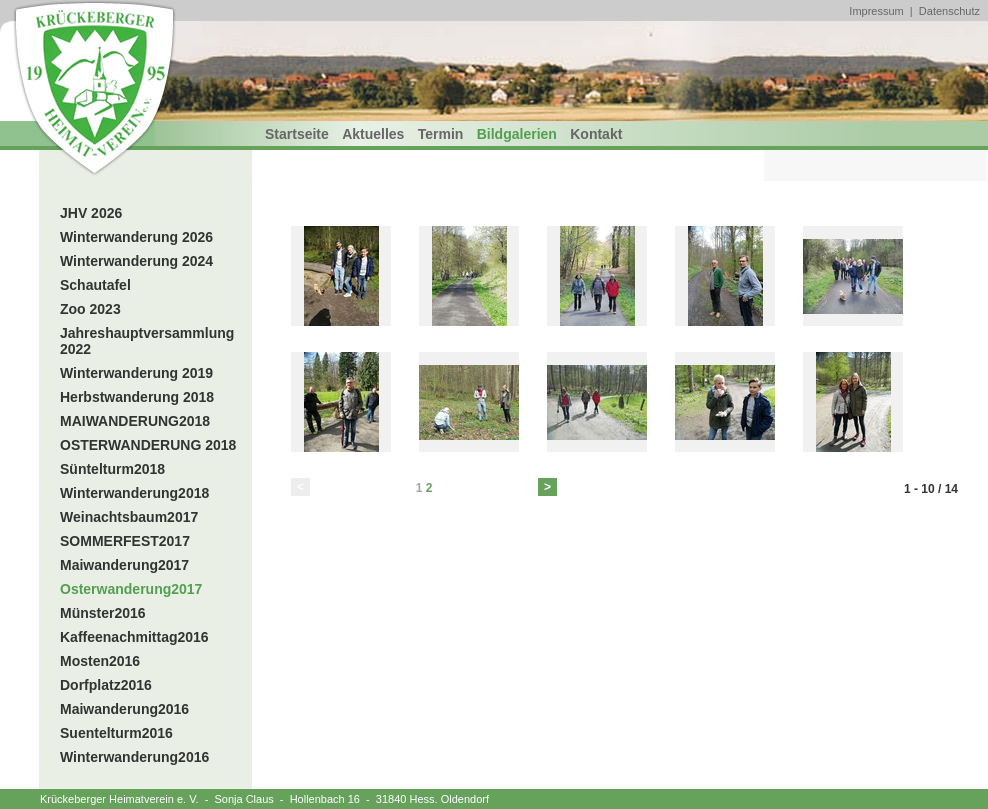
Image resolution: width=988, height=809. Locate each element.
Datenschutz (949, 11)
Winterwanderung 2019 (136, 373)
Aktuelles (373, 134)
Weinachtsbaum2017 (129, 517)
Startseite (297, 134)
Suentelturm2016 (116, 733)
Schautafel (95, 285)
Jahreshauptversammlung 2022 (147, 341)
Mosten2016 (100, 661)
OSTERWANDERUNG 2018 (148, 445)
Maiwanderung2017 (124, 565)
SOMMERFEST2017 (125, 541)
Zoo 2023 (90, 309)
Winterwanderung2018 (134, 493)
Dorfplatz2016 (106, 685)
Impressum (876, 11)
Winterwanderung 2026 (136, 237)
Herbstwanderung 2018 (137, 397)
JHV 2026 (91, 213)
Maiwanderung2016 (124, 709)
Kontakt (596, 134)
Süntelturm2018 (112, 469)
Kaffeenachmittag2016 (134, 637)
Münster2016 (103, 613)
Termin (441, 134)
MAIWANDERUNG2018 (135, 421)
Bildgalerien (517, 134)
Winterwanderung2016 (134, 757)
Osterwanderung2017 (131, 589)
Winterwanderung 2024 (136, 261)
